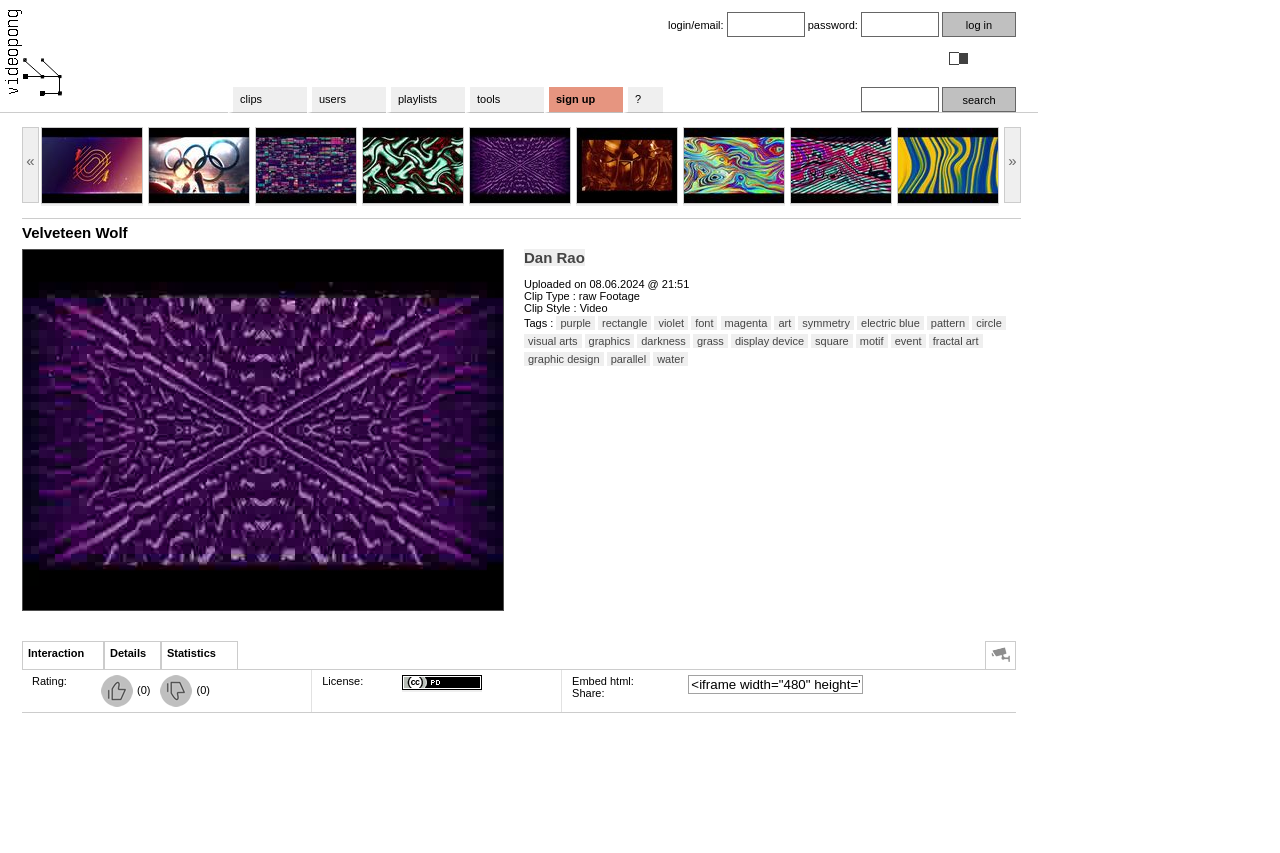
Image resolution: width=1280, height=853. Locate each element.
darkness (663, 341)
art (784, 323)
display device (769, 341)
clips (251, 99)
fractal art (956, 341)
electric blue (890, 323)
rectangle (624, 323)
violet (671, 323)
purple (575, 323)
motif (872, 341)
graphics (610, 341)
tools (488, 99)
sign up (575, 99)
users (332, 99)
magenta (746, 323)
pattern (948, 323)
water (670, 359)
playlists (417, 99)
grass (710, 341)
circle (989, 323)
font (704, 323)
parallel (628, 359)
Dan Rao (554, 257)
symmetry (826, 323)
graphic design (564, 359)
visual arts (553, 341)
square (832, 341)
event (908, 341)
